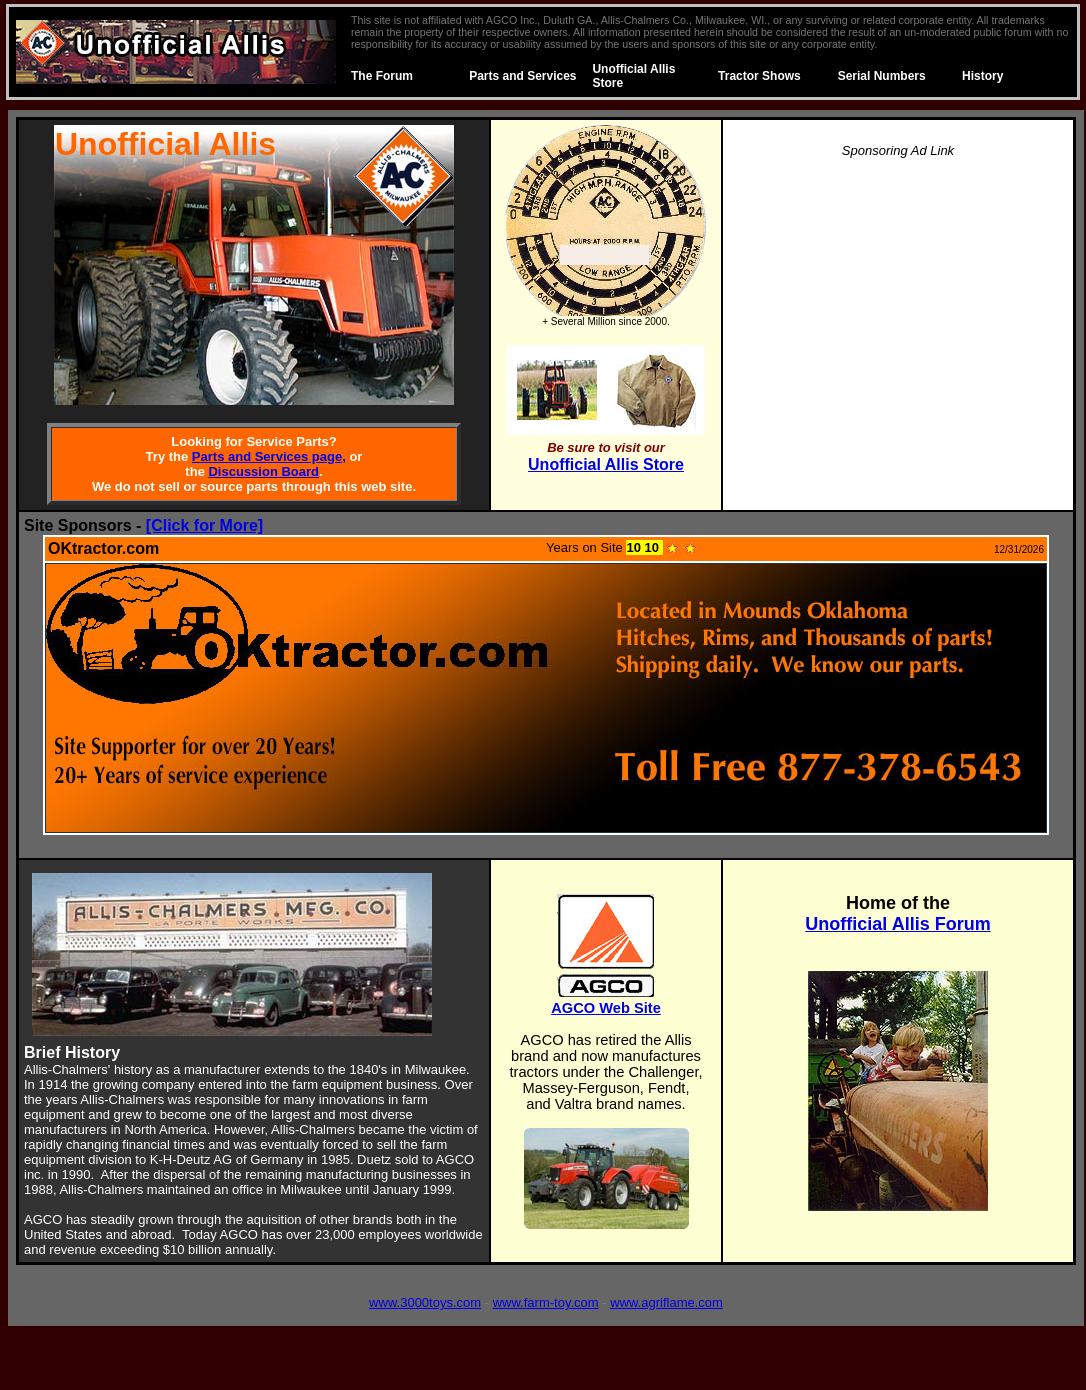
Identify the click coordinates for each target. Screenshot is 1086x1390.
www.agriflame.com (666, 1302)
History (982, 76)
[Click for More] (204, 525)
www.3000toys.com (425, 1302)
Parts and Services (522, 76)
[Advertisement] (898, 316)
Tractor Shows (759, 76)
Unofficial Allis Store (606, 464)
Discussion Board (263, 471)
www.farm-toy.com (546, 1302)
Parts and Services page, (269, 456)
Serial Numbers (882, 76)
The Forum (382, 76)
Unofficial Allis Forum (897, 924)
